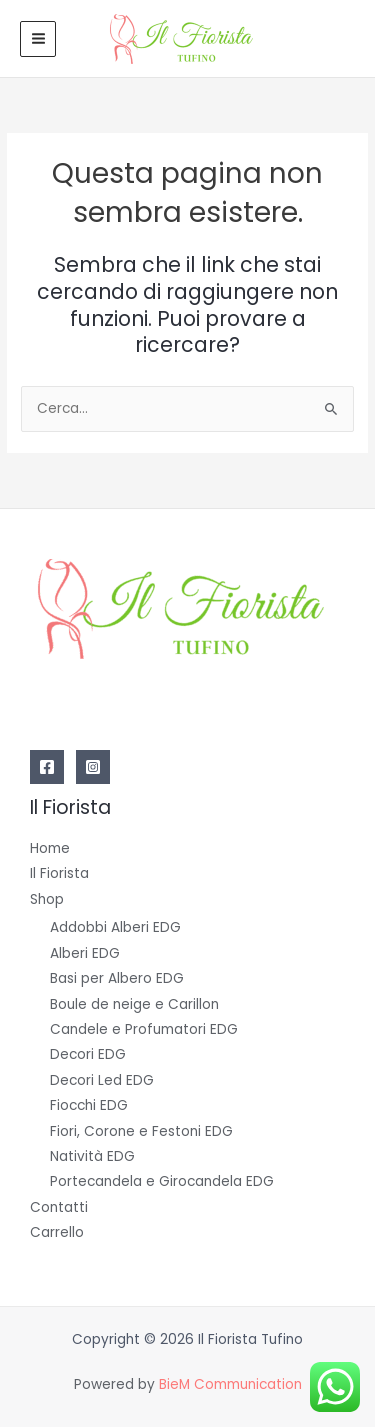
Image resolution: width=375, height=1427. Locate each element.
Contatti (59, 1207)
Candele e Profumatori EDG (144, 1029)
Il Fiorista (59, 873)
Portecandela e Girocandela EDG (162, 1181)
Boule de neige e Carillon (134, 1004)
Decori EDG (88, 1054)
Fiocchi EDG (89, 1105)
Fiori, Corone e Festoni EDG (141, 1131)
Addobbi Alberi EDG (115, 927)
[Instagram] (93, 767)
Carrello (57, 1232)
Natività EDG (92, 1156)
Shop (47, 899)
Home (50, 848)
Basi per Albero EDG (117, 978)
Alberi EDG (85, 953)
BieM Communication (230, 1384)
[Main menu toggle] (38, 39)
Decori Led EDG (102, 1080)
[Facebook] (47, 767)
